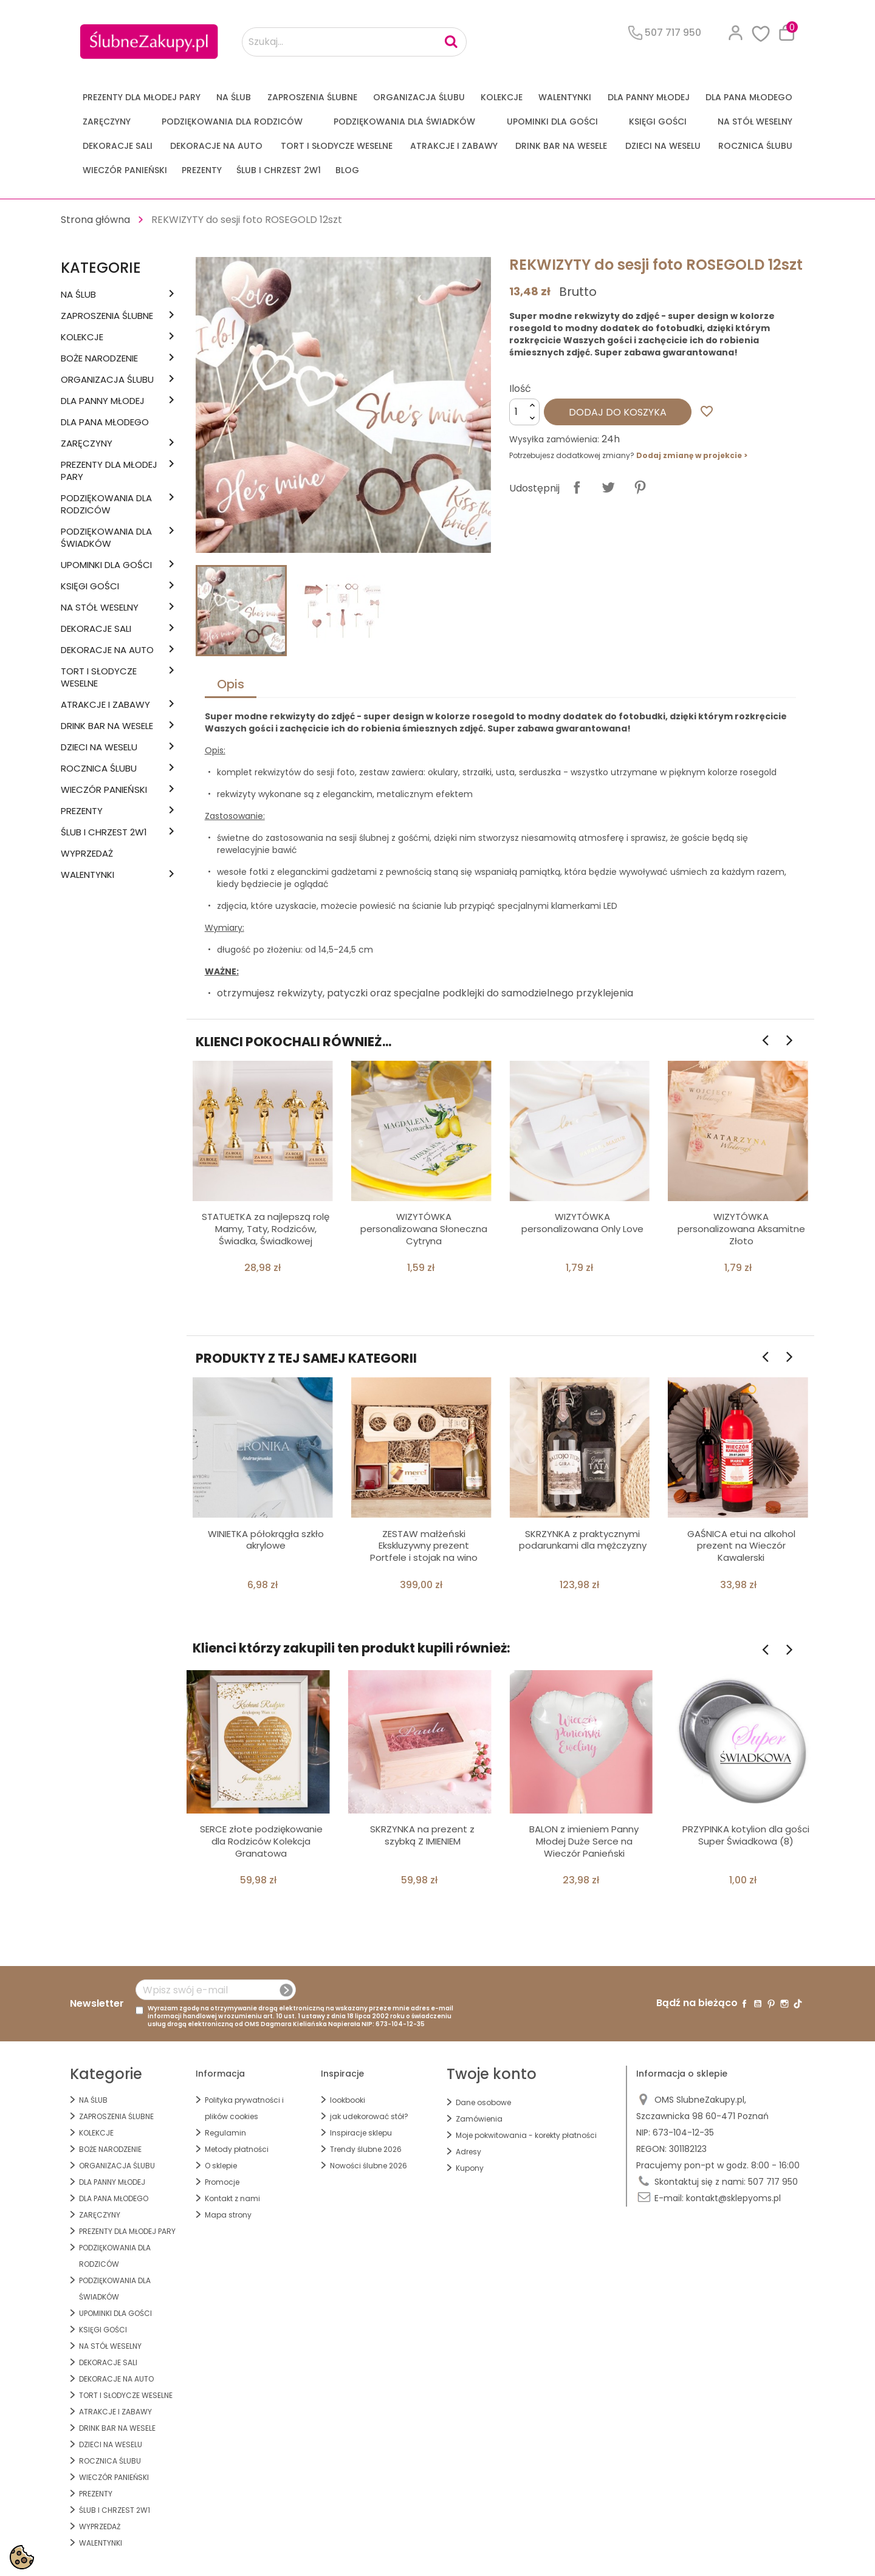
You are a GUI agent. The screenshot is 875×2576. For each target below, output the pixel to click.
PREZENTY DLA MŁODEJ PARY (142, 97)
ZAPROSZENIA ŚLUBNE (312, 97)
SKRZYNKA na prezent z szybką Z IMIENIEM (422, 1835)
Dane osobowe (483, 2102)
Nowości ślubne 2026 (368, 2165)
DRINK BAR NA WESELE (561, 146)
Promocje (222, 2182)
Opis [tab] (230, 684)
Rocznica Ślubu (755, 146)
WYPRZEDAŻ (87, 854)
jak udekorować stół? (369, 2116)
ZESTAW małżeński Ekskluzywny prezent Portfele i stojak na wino (424, 1545)
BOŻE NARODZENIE (99, 358)
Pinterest (640, 487)
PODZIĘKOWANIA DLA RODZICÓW (232, 121)
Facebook (744, 2003)
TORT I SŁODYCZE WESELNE (337, 146)
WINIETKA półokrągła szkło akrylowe (266, 1539)
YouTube (757, 2003)
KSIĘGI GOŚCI (658, 121)
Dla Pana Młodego (748, 97)
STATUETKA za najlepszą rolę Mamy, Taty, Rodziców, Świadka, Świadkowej (265, 1228)
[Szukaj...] (354, 42)
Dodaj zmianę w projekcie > (691, 455)
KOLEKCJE (502, 97)
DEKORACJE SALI (118, 146)
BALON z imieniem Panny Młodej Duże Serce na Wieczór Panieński (584, 1841)
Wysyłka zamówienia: (554, 439)
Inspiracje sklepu (361, 2133)
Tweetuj (608, 487)
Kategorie (101, 268)
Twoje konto (492, 2074)
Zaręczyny (107, 121)
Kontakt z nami (232, 2198)
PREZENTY (202, 170)
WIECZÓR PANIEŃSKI (125, 170)
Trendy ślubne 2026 (366, 2149)
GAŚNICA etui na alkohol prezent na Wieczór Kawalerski (741, 1545)
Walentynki (564, 97)
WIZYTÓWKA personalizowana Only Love (582, 1222)
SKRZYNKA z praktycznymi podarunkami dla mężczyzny (583, 1539)
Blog (347, 170)
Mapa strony (228, 2215)
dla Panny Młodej (649, 97)
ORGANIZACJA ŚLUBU (419, 97)
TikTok (797, 2003)
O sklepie (221, 2165)
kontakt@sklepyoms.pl (733, 2198)
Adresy (468, 2151)
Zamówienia (479, 2119)
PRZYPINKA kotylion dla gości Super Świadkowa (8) (745, 1835)
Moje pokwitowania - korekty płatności (526, 2135)
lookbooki (347, 2100)
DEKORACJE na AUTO (216, 146)
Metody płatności (237, 2149)
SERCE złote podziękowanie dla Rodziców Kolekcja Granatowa (261, 1841)
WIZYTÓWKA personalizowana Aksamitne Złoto (741, 1228)
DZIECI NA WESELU (663, 146)
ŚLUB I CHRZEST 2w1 (278, 170)
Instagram (784, 2003)
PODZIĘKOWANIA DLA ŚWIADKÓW (404, 121)
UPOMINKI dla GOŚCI (552, 121)
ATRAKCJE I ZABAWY (454, 146)
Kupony (470, 2168)
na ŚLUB (233, 97)
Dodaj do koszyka (618, 412)
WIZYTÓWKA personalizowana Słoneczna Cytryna (423, 1228)
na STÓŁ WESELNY (755, 121)
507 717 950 (773, 2182)
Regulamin (225, 2133)
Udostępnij (576, 487)
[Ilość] (524, 412)
